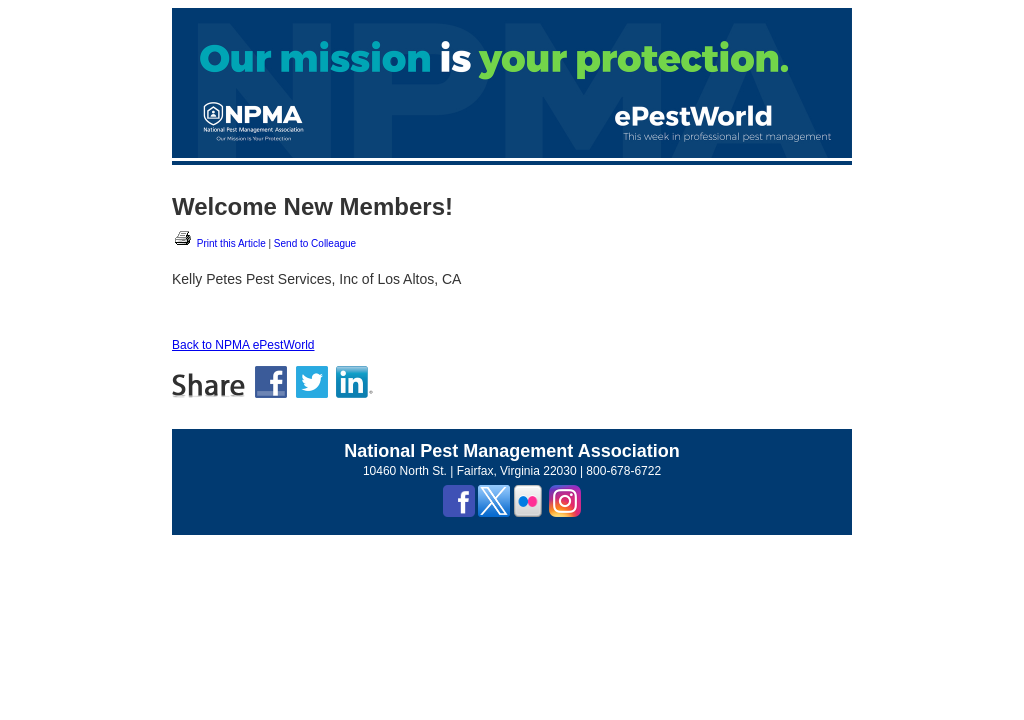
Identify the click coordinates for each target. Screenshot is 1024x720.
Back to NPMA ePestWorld (243, 345)
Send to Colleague (315, 243)
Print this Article (219, 243)
